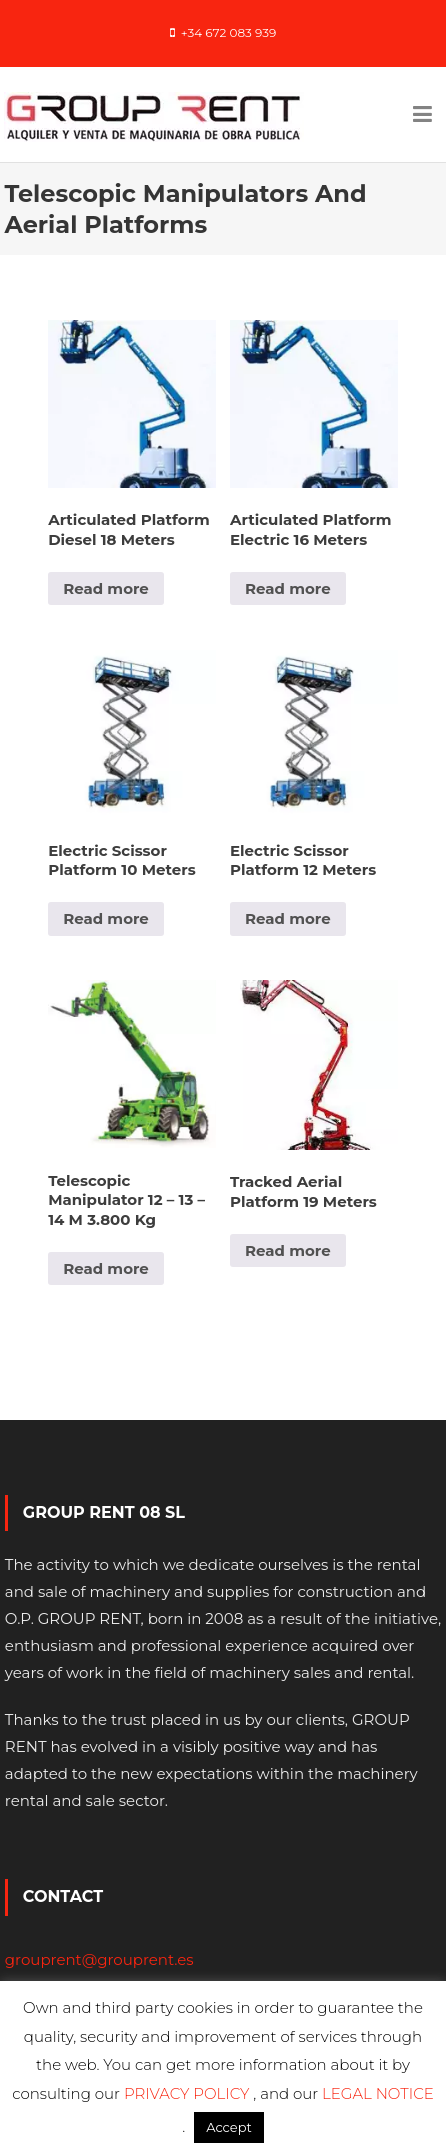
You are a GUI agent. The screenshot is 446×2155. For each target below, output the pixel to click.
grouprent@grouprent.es (99, 1959)
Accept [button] (229, 2127)
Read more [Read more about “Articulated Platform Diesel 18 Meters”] (106, 588)
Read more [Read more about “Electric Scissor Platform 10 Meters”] (106, 918)
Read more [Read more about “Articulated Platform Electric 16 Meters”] (288, 588)
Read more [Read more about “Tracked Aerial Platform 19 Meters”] (288, 1250)
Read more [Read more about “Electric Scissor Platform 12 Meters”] (288, 918)
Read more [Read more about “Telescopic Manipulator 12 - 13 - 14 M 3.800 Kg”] (106, 1268)
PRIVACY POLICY (188, 2093)
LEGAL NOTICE (378, 2093)
